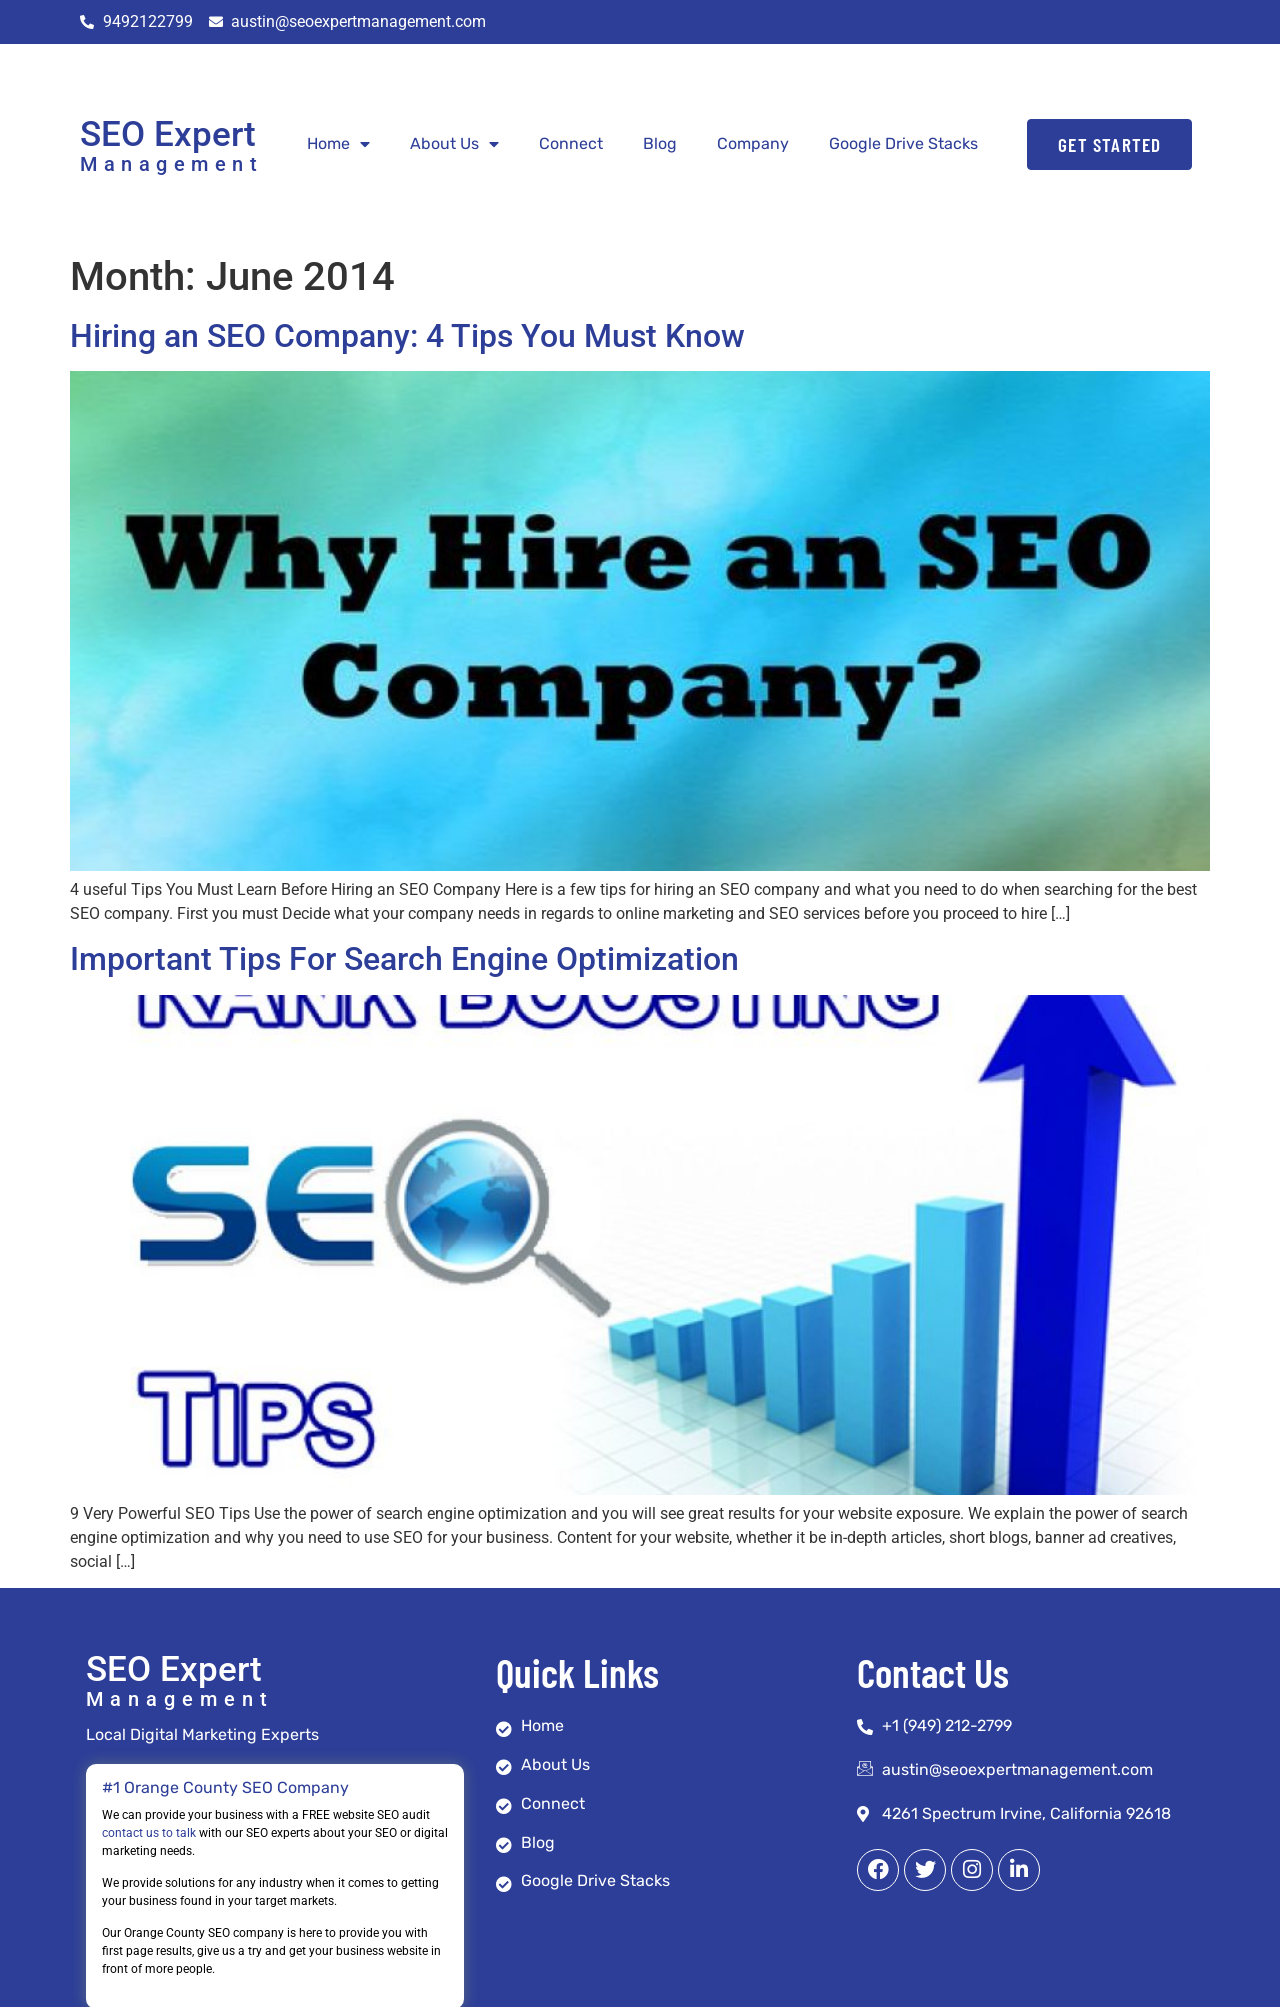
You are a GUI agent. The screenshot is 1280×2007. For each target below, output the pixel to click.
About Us (454, 144)
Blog (660, 143)
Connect (571, 143)
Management (171, 164)
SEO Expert (168, 134)
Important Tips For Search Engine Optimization (404, 959)
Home (338, 144)
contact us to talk (149, 1833)
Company (753, 143)
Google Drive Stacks (903, 143)
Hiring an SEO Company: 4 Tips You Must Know (407, 336)
